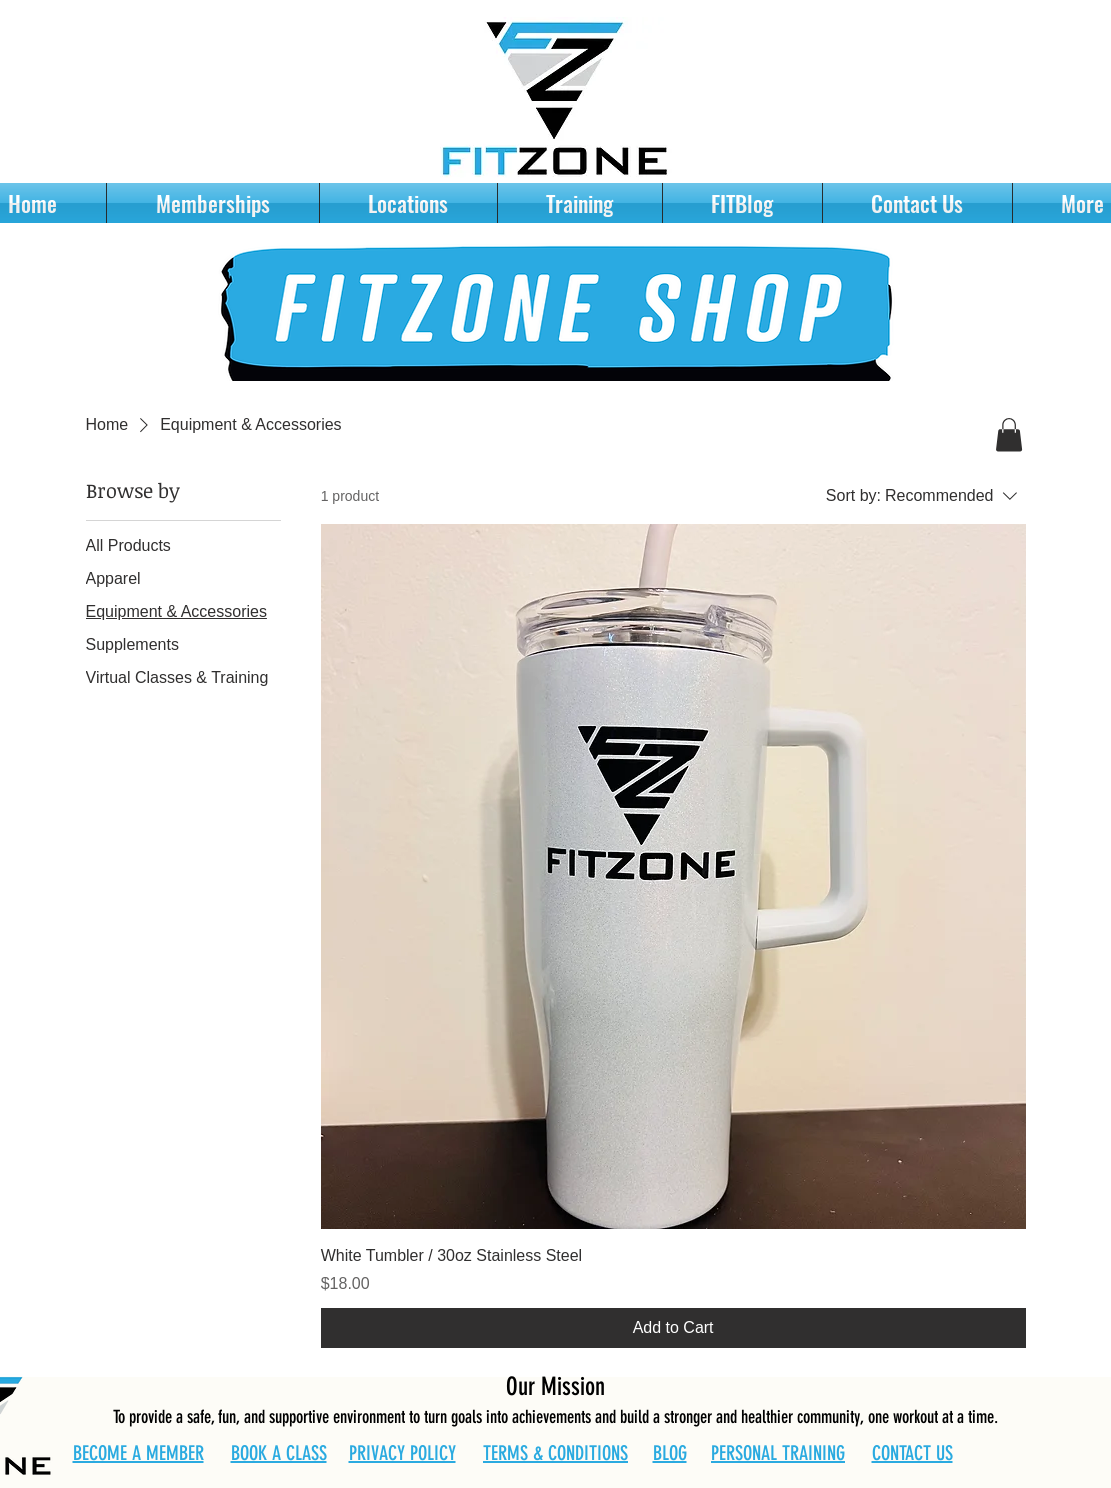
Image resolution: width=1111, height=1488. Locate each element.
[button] (1009, 434)
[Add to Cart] (673, 1328)
